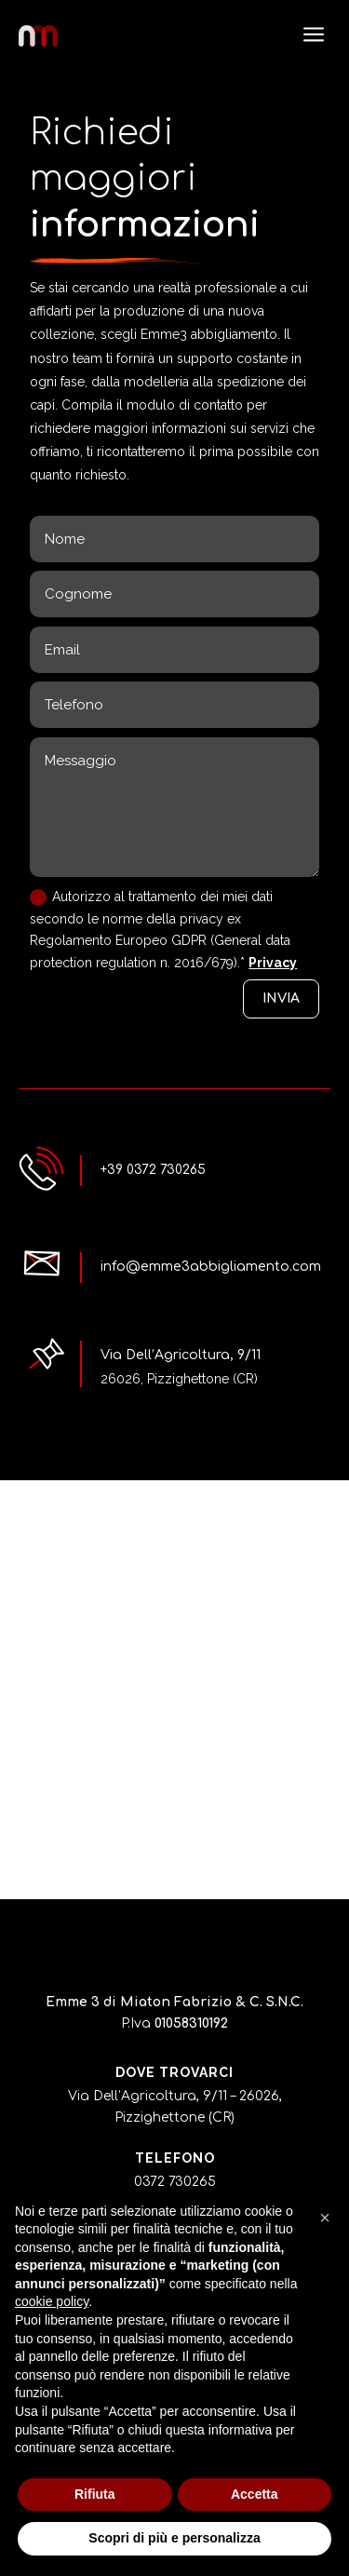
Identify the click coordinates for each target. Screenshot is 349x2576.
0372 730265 (175, 2182)
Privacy (272, 962)
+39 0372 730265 (153, 1170)
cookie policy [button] (51, 2301)
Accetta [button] (254, 2494)
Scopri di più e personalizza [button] (174, 2537)
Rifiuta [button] (94, 2494)
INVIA (281, 998)
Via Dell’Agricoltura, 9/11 (181, 1355)
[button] (325, 2217)
